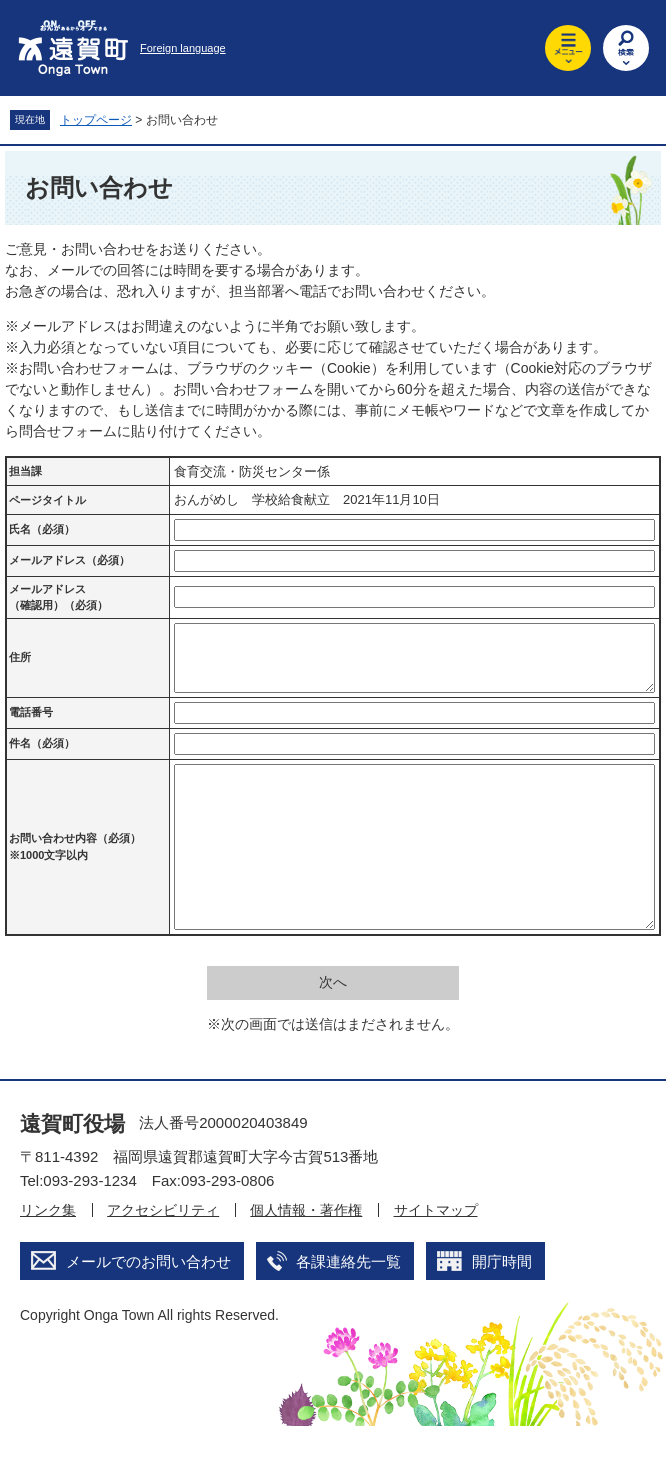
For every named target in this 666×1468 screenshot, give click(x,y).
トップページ (96, 120)
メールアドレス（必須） (69, 560)
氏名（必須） (42, 529)
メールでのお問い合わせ (148, 1303)
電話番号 (31, 724)
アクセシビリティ (163, 1252)
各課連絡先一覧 (348, 1303)
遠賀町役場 (72, 1165)
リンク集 (48, 1252)
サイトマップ (436, 1252)
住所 (20, 663)
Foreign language (183, 48)
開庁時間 (502, 1303)
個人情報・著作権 (306, 1252)
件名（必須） (42, 755)
